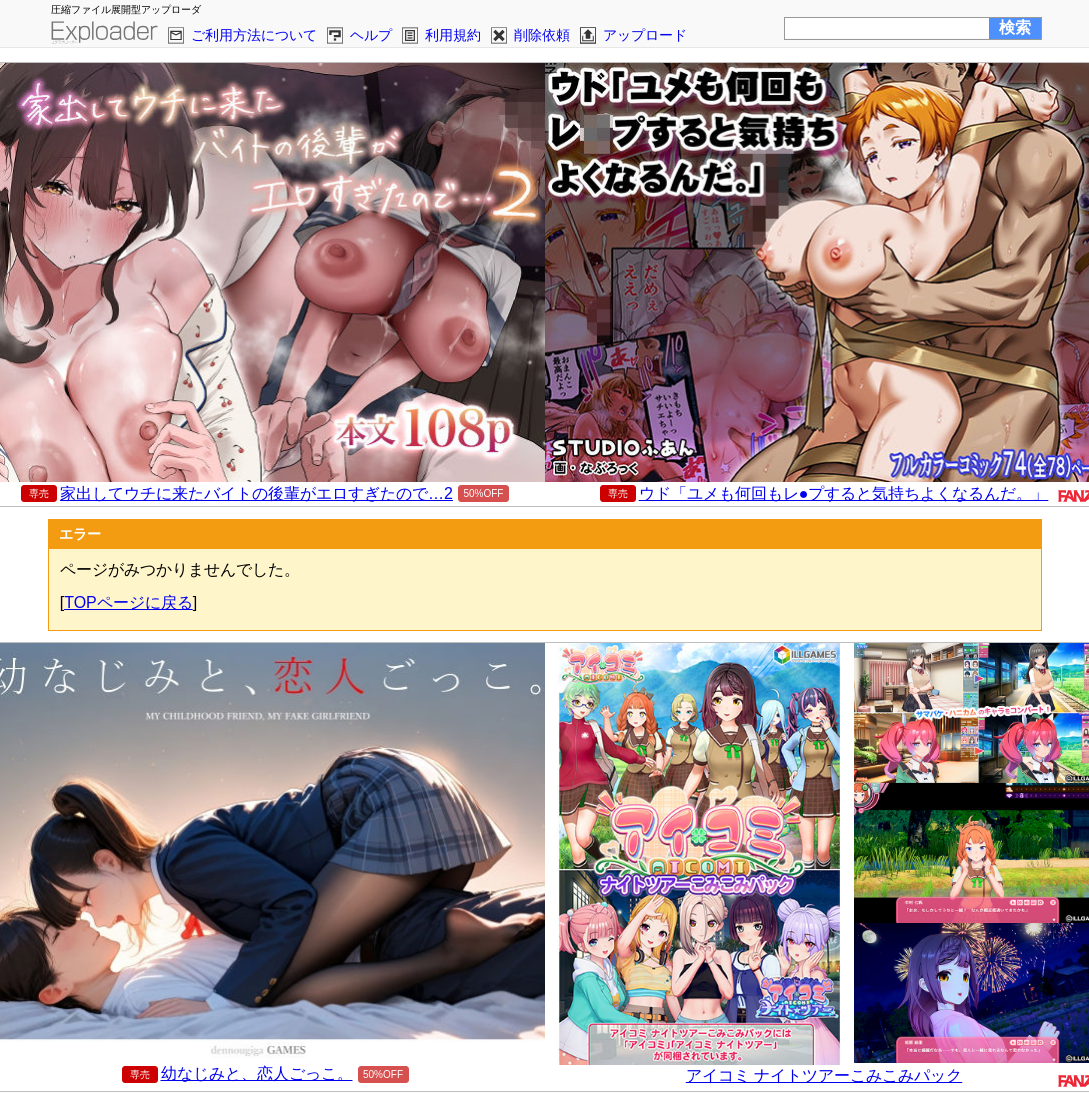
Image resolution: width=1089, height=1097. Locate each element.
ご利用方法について (254, 35)
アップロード (645, 35)
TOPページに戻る (128, 602)
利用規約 (453, 35)
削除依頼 (542, 35)
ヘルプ (371, 35)
